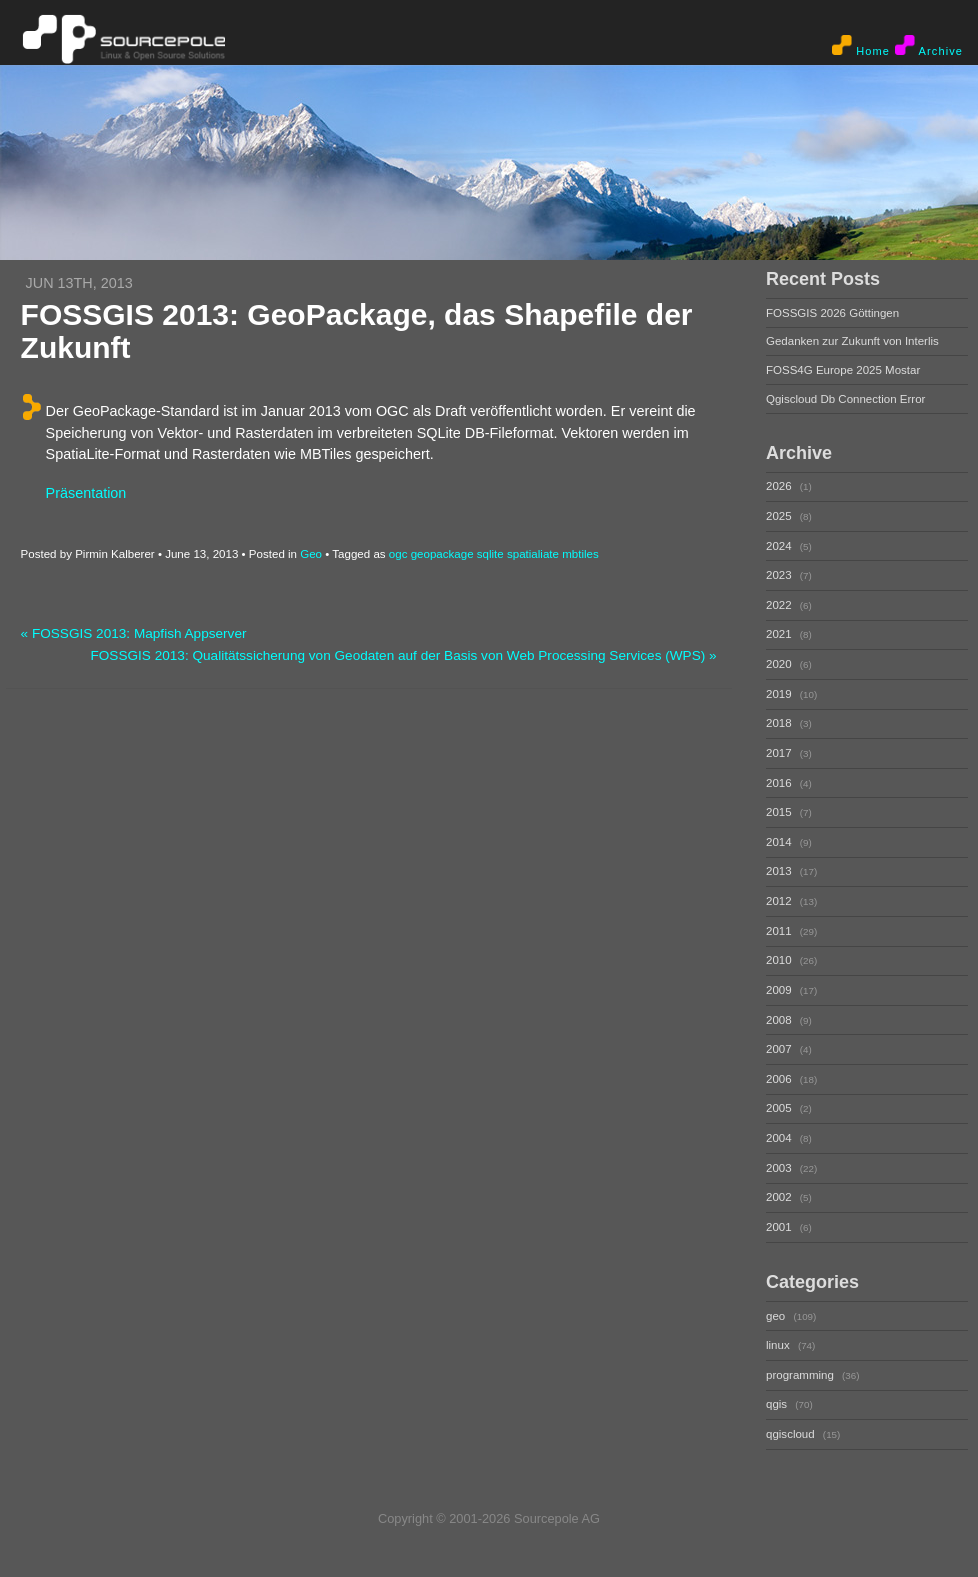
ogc (398, 554)
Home (861, 46)
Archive (929, 46)
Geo (311, 554)
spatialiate (533, 554)
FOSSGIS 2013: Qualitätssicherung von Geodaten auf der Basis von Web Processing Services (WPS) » (403, 655)
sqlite (490, 554)
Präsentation (86, 493)
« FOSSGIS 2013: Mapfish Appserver (134, 633)
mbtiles (580, 554)
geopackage (442, 554)
